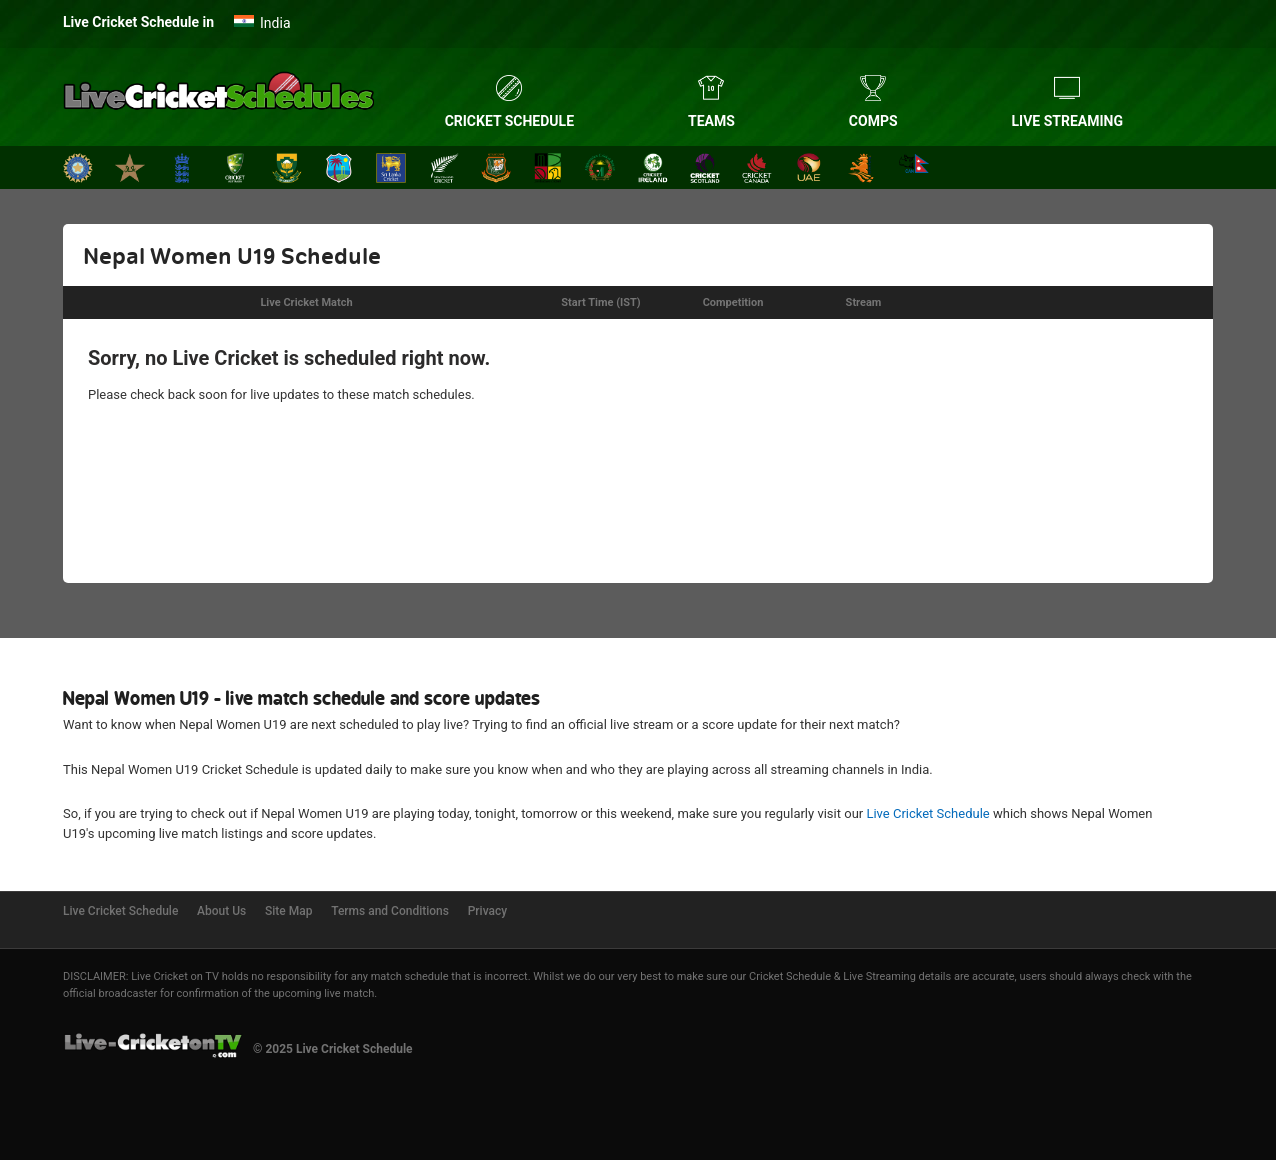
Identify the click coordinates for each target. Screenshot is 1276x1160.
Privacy (487, 911)
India (275, 23)
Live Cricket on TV (175, 976)
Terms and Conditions (390, 911)
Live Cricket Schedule (927, 813)
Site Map (288, 911)
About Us (221, 911)
